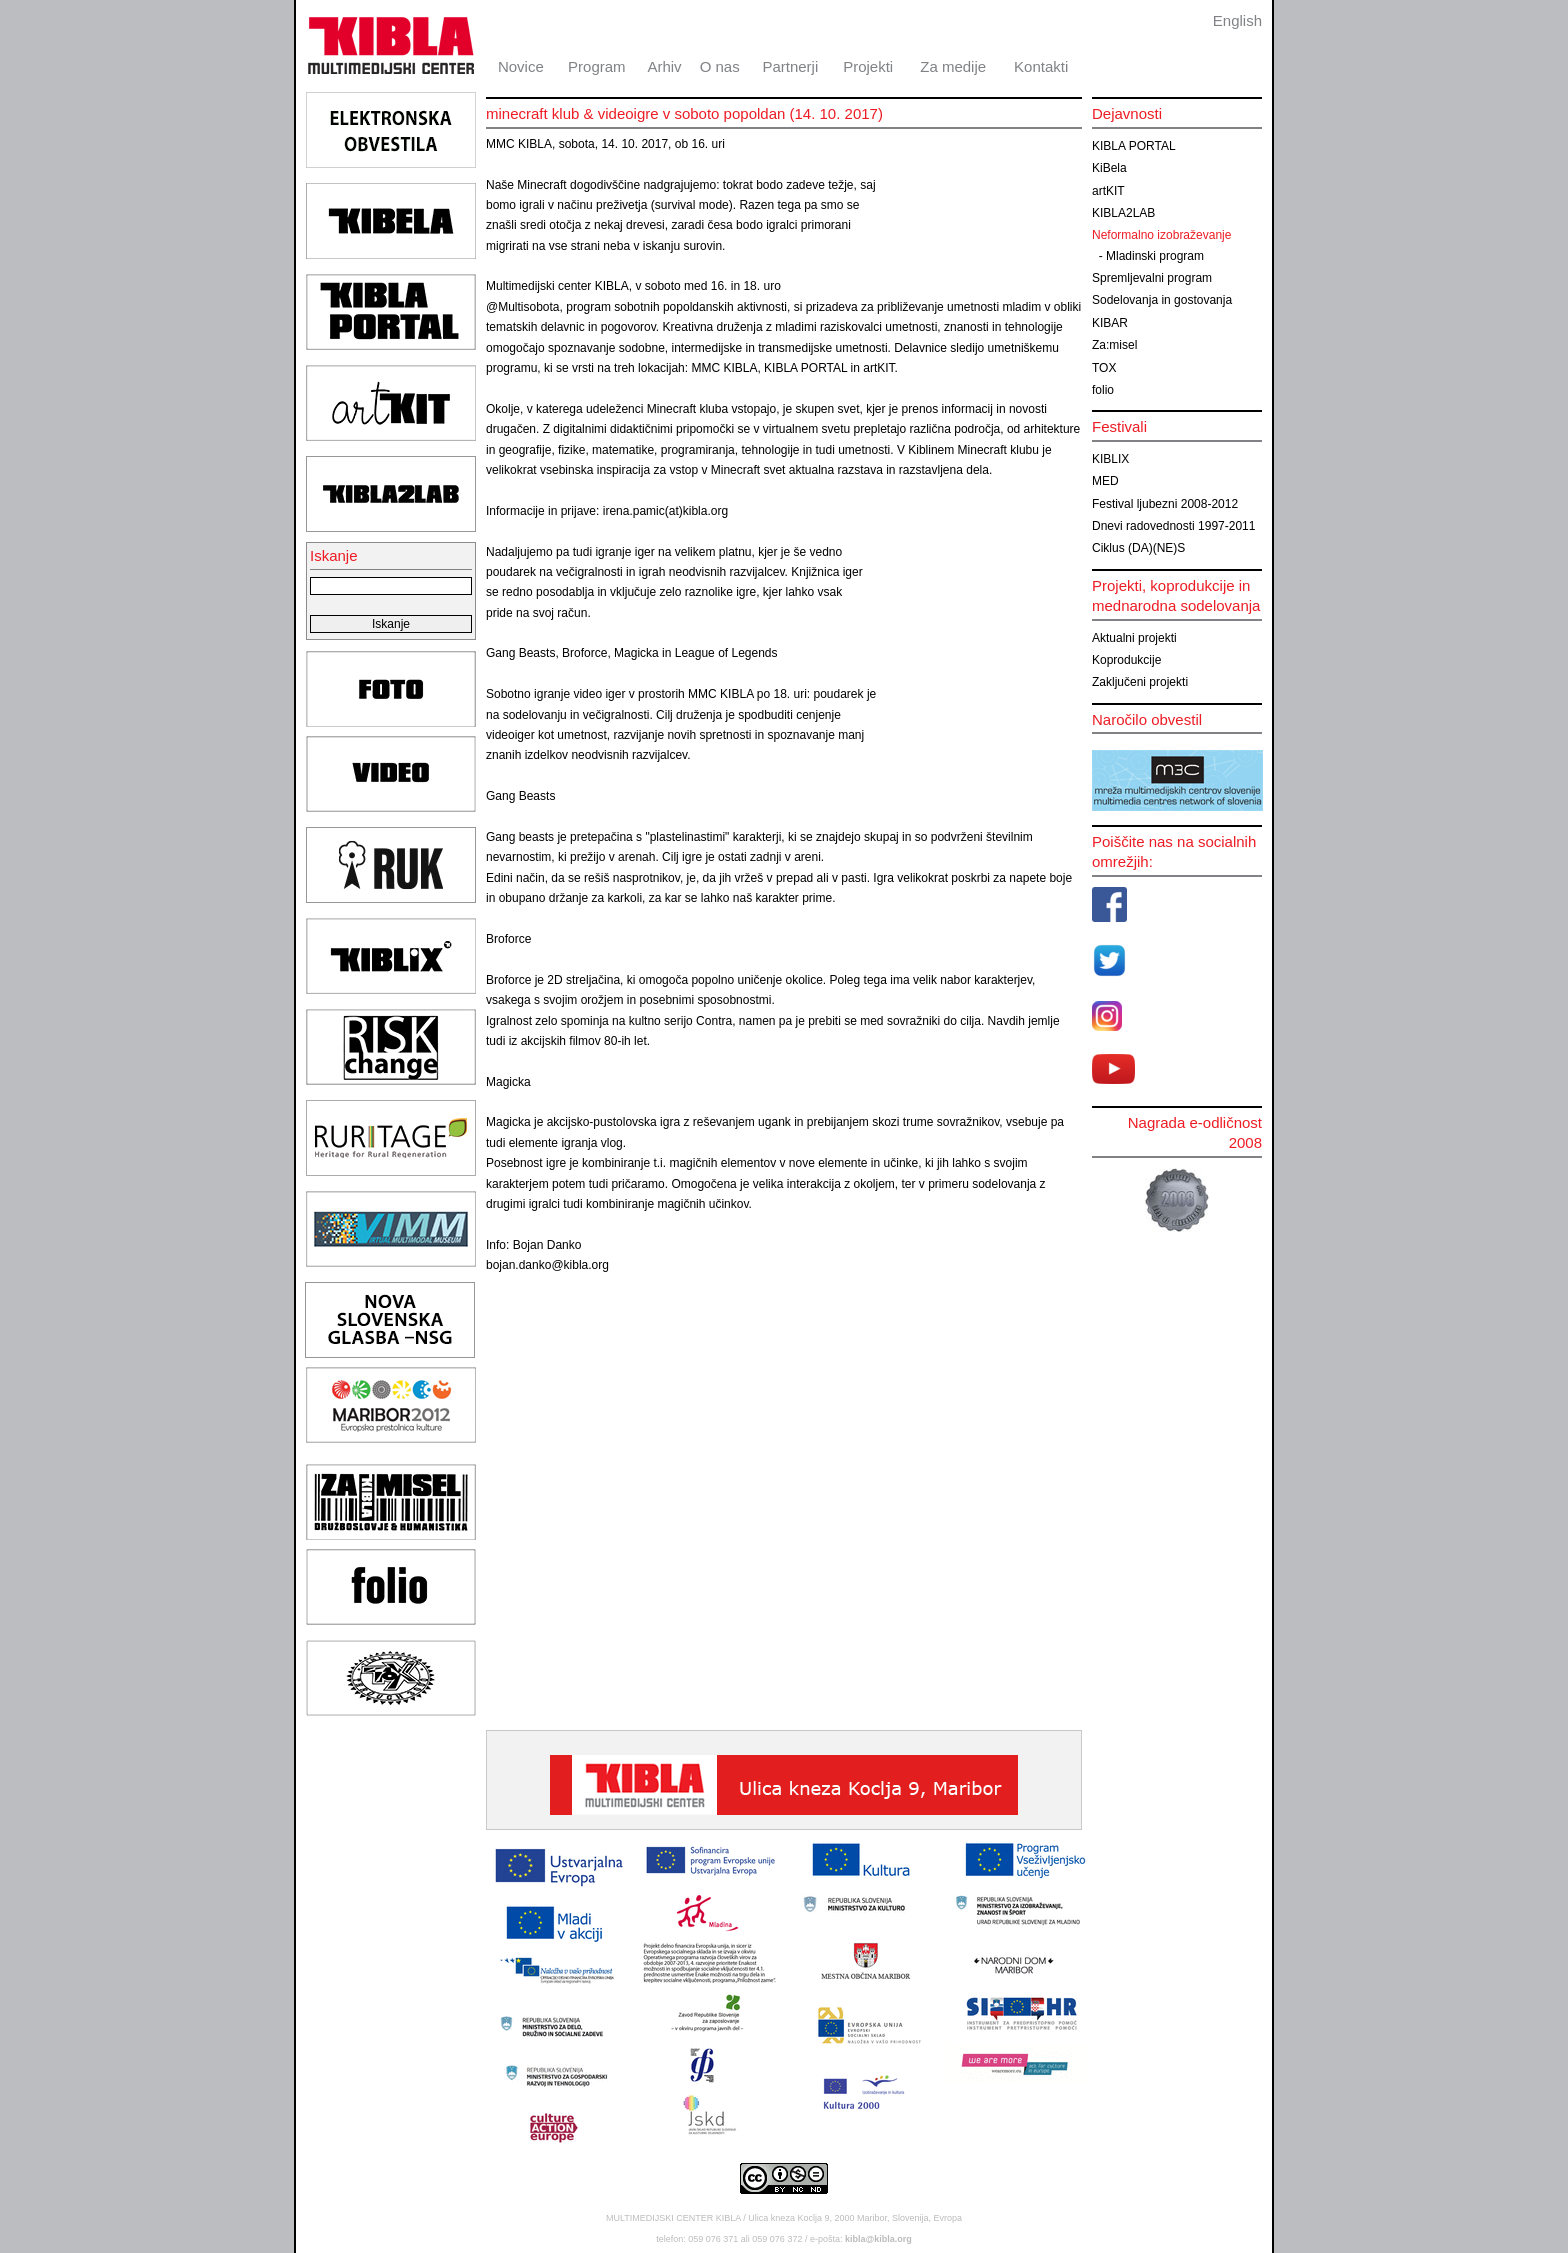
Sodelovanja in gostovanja (1162, 300)
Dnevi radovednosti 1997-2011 (1173, 526)
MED (1105, 481)
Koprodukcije (1126, 660)
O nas (720, 66)
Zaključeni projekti (1140, 682)
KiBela (1109, 168)
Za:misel (1114, 345)
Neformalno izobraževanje (1161, 235)
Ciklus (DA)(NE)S (1138, 548)
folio (1103, 390)
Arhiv (664, 66)
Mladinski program (1155, 256)
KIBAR (1110, 323)
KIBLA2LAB (1123, 213)
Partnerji (790, 66)
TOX (1104, 368)
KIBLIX (1110, 459)
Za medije (953, 66)
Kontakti (1041, 66)
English (1237, 20)
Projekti (868, 66)
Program (597, 66)
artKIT (1108, 191)
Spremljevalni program (1152, 278)
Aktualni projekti (1134, 638)
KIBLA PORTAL (1134, 146)
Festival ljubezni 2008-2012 (1165, 504)
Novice (521, 66)
